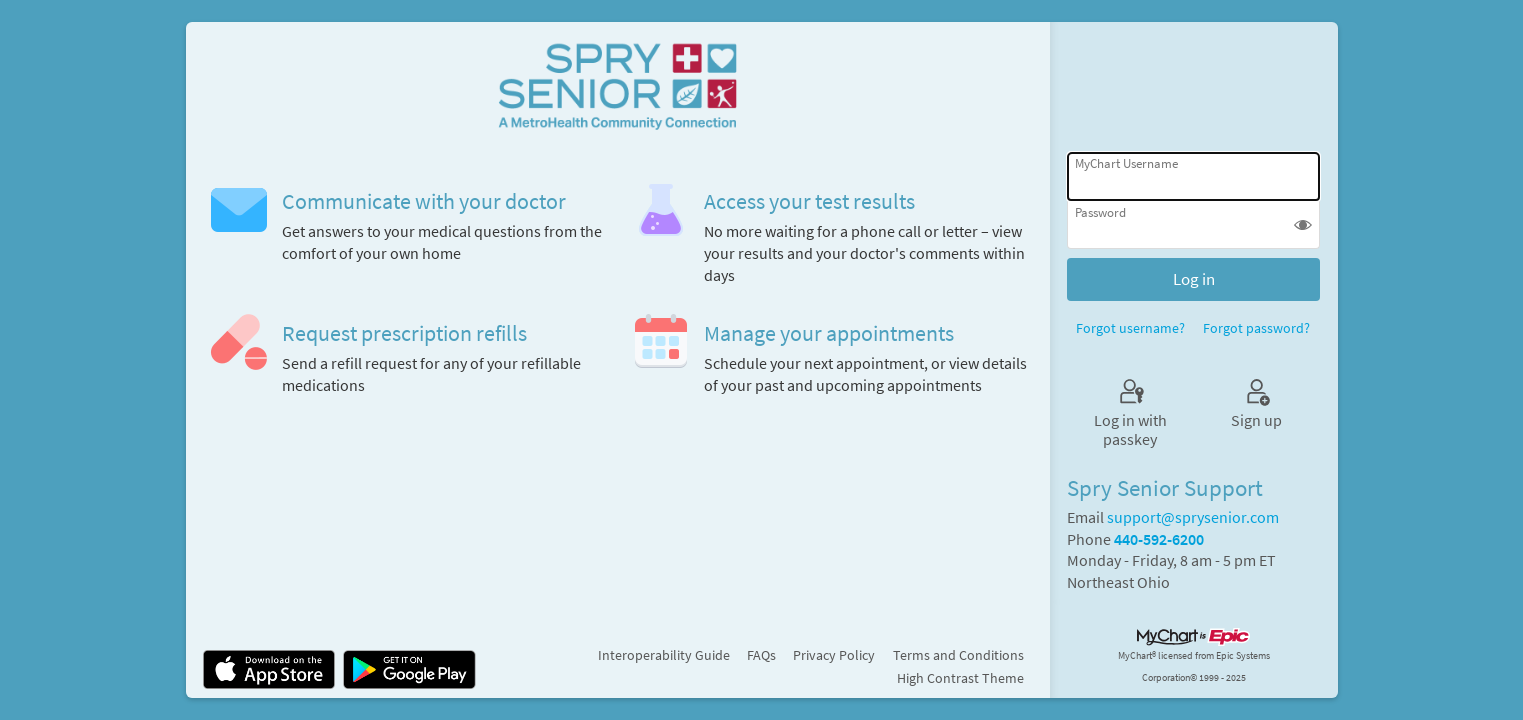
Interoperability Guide (664, 655)
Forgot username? (1130, 328)
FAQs (761, 655)
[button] (1303, 227)
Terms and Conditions (958, 655)
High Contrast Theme (960, 678)
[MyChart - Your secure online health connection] (617, 83)
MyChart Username (1126, 163)
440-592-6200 (1159, 539)
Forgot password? (1256, 328)
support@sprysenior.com (1193, 517)
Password (1100, 212)
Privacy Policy (834, 655)
